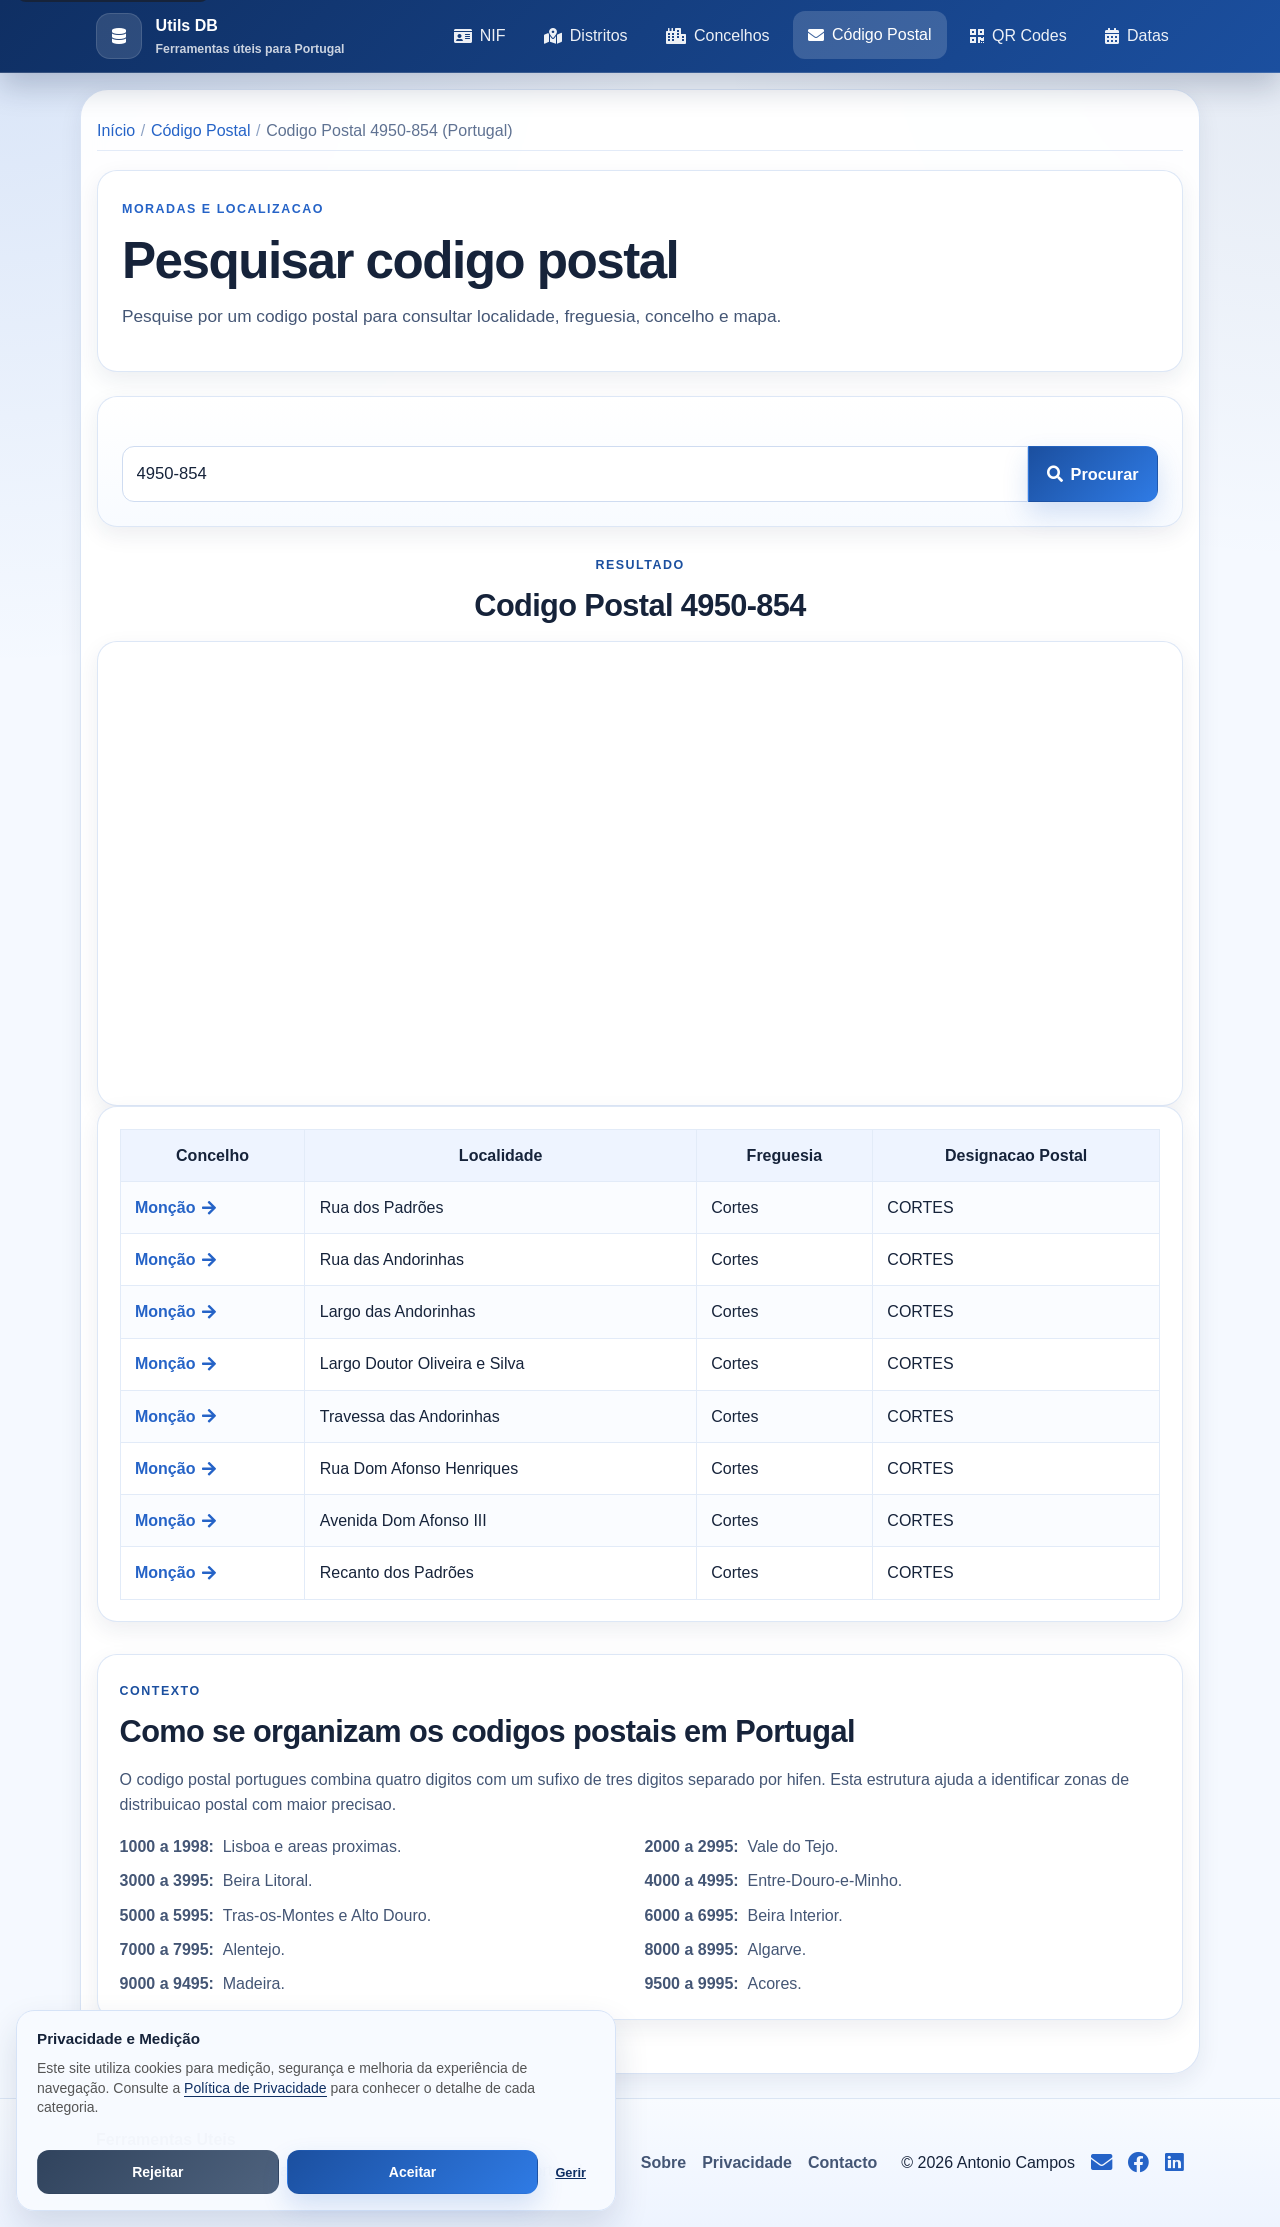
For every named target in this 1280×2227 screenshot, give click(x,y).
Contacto (842, 2162)
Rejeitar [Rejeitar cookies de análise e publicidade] (157, 2172)
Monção (175, 1207)
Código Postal (870, 34)
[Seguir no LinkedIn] (1174, 2163)
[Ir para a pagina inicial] (220, 36)
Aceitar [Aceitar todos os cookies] (412, 2172)
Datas (1137, 35)
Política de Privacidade (255, 2088)
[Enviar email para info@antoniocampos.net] (1101, 2163)
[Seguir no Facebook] (1138, 2163)
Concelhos (718, 35)
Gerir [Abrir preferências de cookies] (570, 2172)
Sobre (663, 2162)
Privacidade (747, 2162)
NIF (480, 35)
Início (116, 130)
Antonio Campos (1016, 2162)
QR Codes (1018, 35)
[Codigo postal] (575, 474)
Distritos (586, 35)
